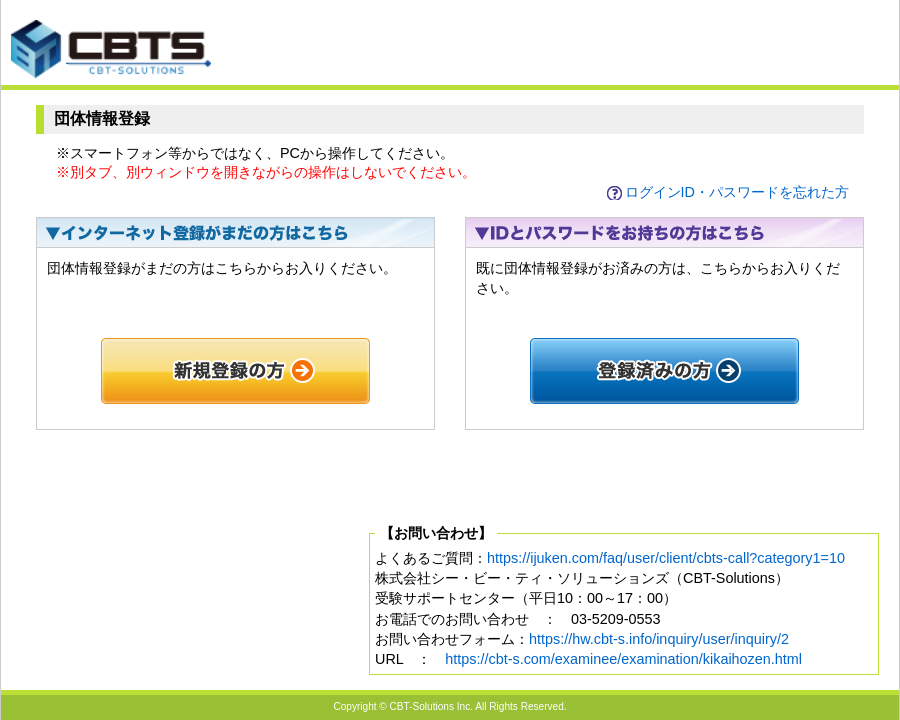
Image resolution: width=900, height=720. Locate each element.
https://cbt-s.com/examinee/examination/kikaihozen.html (623, 659)
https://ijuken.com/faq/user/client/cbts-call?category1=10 (666, 558)
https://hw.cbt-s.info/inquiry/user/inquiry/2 (659, 639)
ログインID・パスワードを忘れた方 (737, 192)
